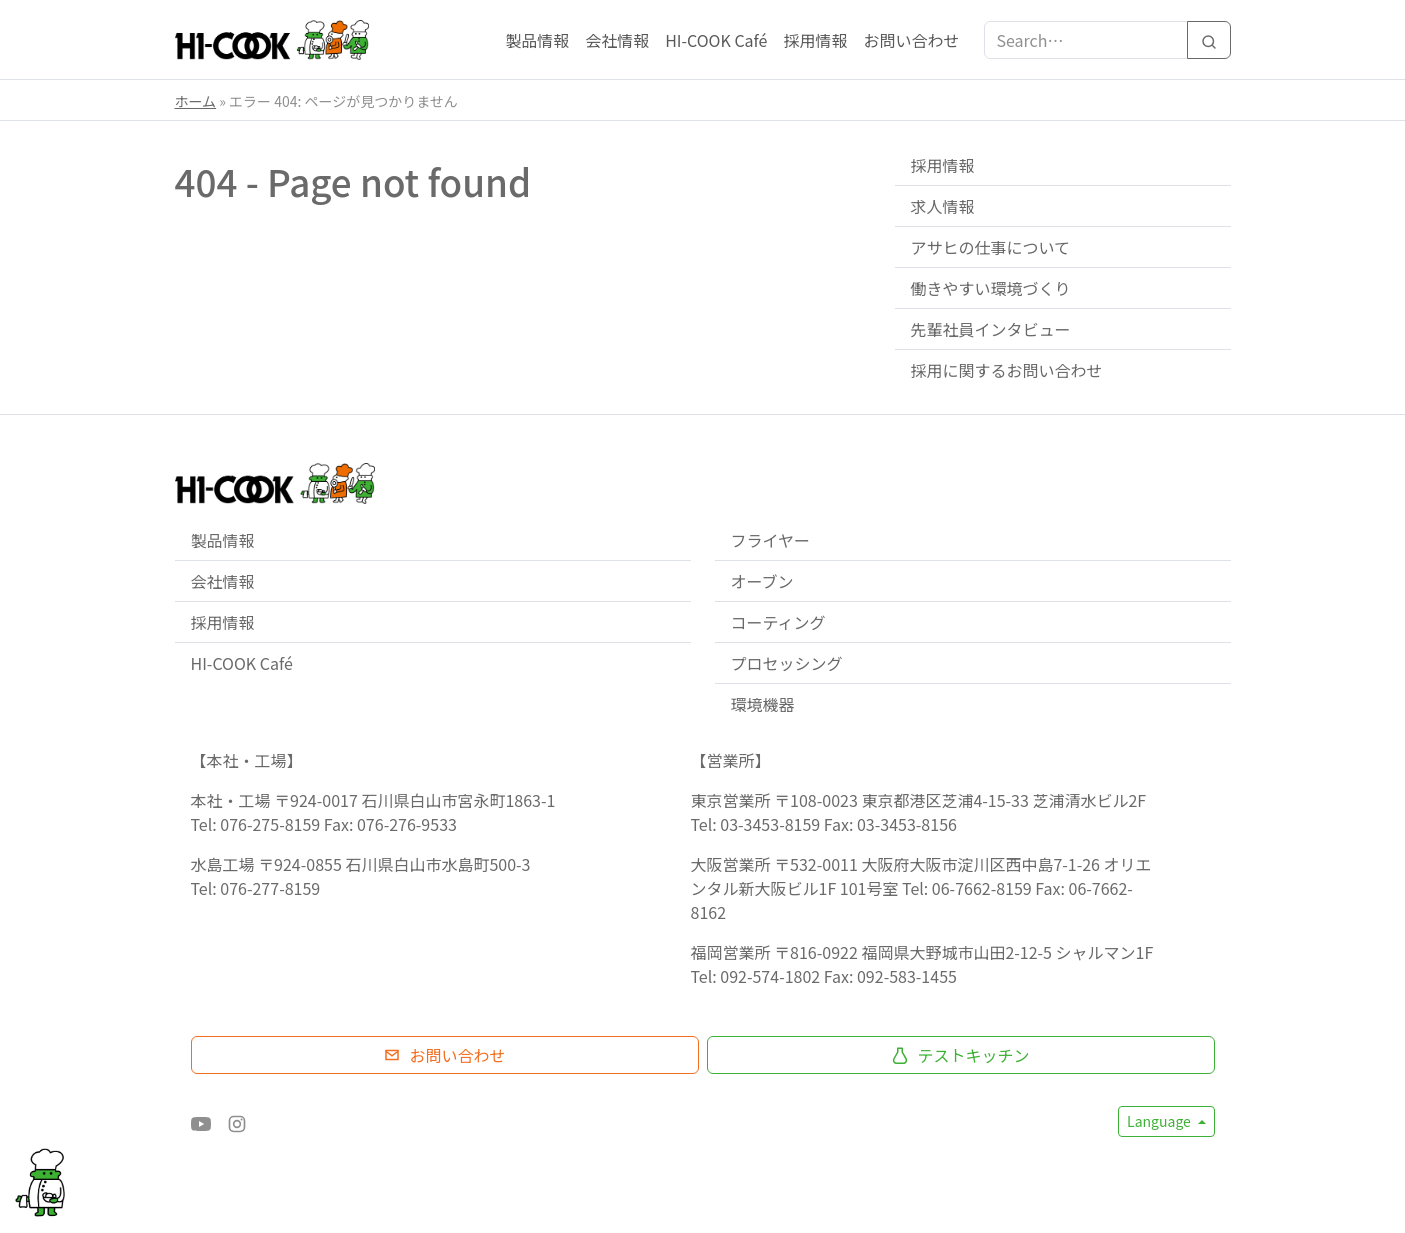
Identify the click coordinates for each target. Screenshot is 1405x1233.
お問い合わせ (911, 40)
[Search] (1209, 40)
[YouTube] (201, 1121)
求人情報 (943, 206)
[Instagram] (237, 1121)
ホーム (196, 101)
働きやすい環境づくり (991, 288)
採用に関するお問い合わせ (1007, 370)
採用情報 (815, 40)
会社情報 (617, 40)
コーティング (778, 622)
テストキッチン (960, 1055)
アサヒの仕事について (991, 247)
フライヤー (771, 540)
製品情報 (537, 40)
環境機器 (763, 704)
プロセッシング (787, 663)
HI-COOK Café (716, 40)
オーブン (762, 581)
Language (1160, 1121)
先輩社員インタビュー (991, 329)
